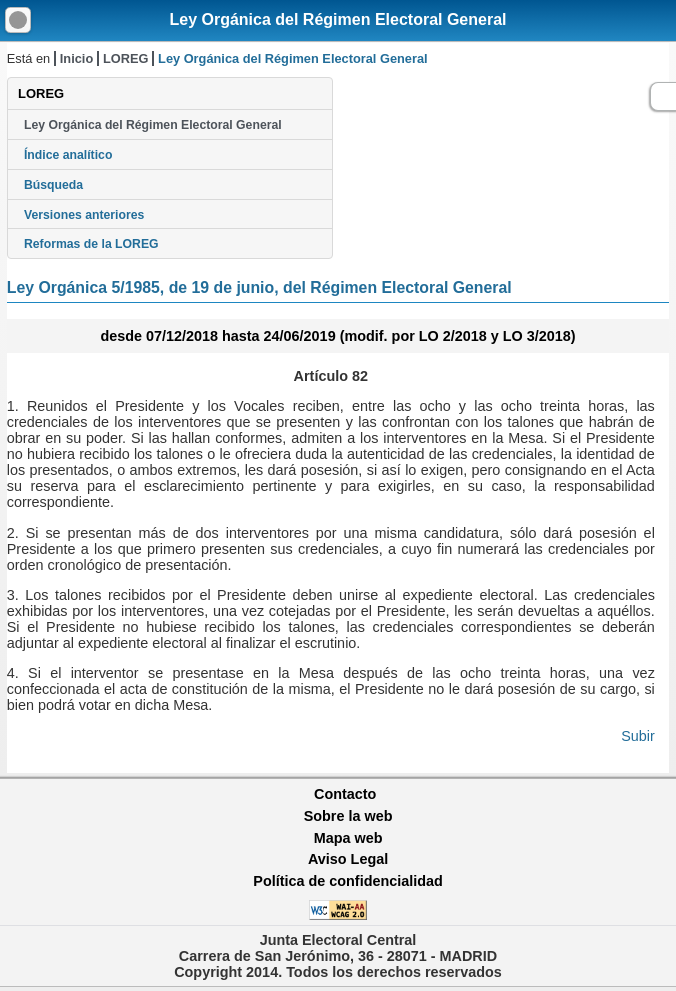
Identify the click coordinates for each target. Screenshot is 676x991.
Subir (638, 736)
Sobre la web (348, 816)
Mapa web (348, 838)
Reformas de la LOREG (91, 244)
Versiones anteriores (84, 215)
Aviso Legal (348, 859)
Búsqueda (53, 185)
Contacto (345, 794)
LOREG (126, 58)
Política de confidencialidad (348, 881)
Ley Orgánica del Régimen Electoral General (337, 19)
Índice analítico (68, 155)
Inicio (76, 58)
